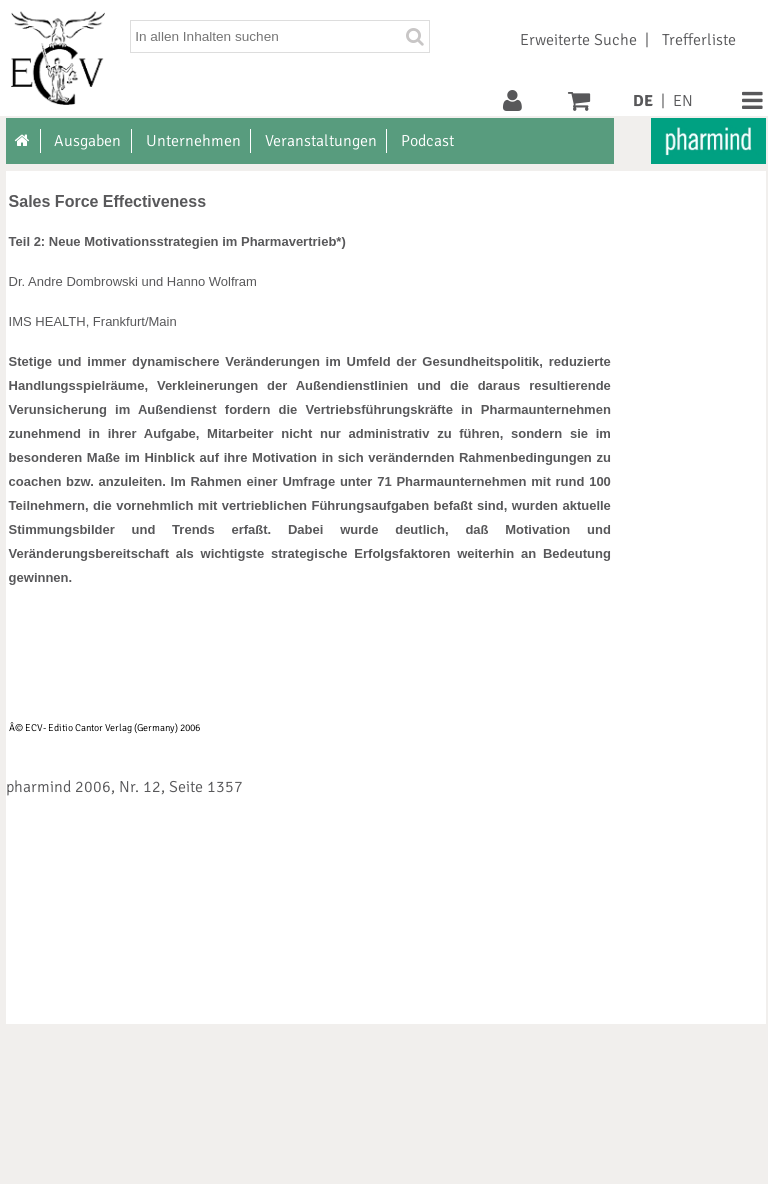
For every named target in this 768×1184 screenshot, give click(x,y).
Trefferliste (699, 40)
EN (683, 101)
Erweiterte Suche (578, 40)
